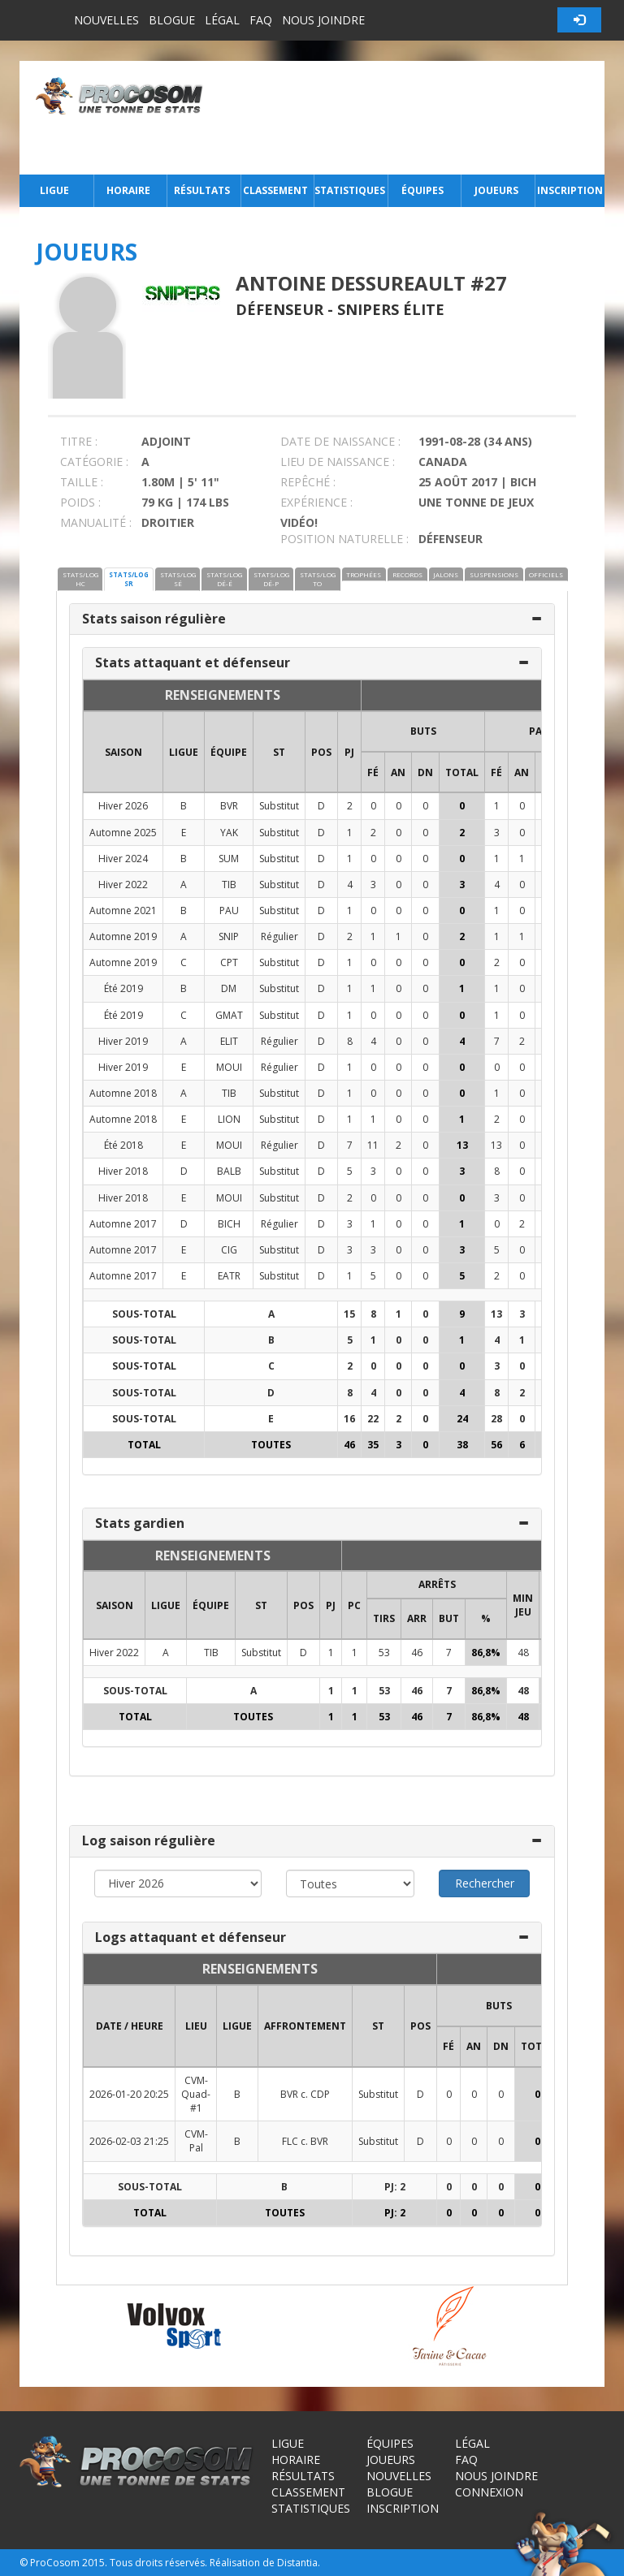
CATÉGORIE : (94, 461)
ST (279, 752)
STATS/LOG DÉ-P (271, 579)
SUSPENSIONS (494, 574)
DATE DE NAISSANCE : (340, 441)
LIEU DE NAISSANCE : (337, 461)
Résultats (202, 190)
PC (354, 1605)
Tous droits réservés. (158, 2563)
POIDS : (80, 502)
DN (425, 772)
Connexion (489, 2492)
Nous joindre (323, 20)
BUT (449, 1618)
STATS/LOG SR (129, 579)
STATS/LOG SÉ (178, 579)
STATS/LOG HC (80, 579)
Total (462, 772)
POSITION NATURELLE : (344, 538)
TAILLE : (81, 482)
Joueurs (496, 190)
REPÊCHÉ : (308, 482)
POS (321, 752)
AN (398, 772)
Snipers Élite (390, 309)
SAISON (123, 752)
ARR (417, 1618)
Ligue (54, 190)
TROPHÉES (363, 574)
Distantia (297, 2563)
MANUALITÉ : (96, 522)
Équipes (422, 190)
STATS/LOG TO (318, 579)
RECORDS (407, 574)
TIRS (384, 1618)
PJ (349, 752)
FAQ (260, 20)
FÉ (373, 772)
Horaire (128, 190)
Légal (222, 20)
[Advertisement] (408, 117)
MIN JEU (523, 1605)
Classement (275, 190)
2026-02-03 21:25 (129, 2141)
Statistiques (349, 190)
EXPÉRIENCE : (316, 502)
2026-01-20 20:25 (129, 2094)
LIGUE (183, 752)
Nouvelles (106, 20)
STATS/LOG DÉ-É (224, 579)
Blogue (172, 20)
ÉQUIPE (228, 752)
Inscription (570, 190)
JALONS (445, 574)
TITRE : (79, 441)
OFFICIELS (546, 574)
